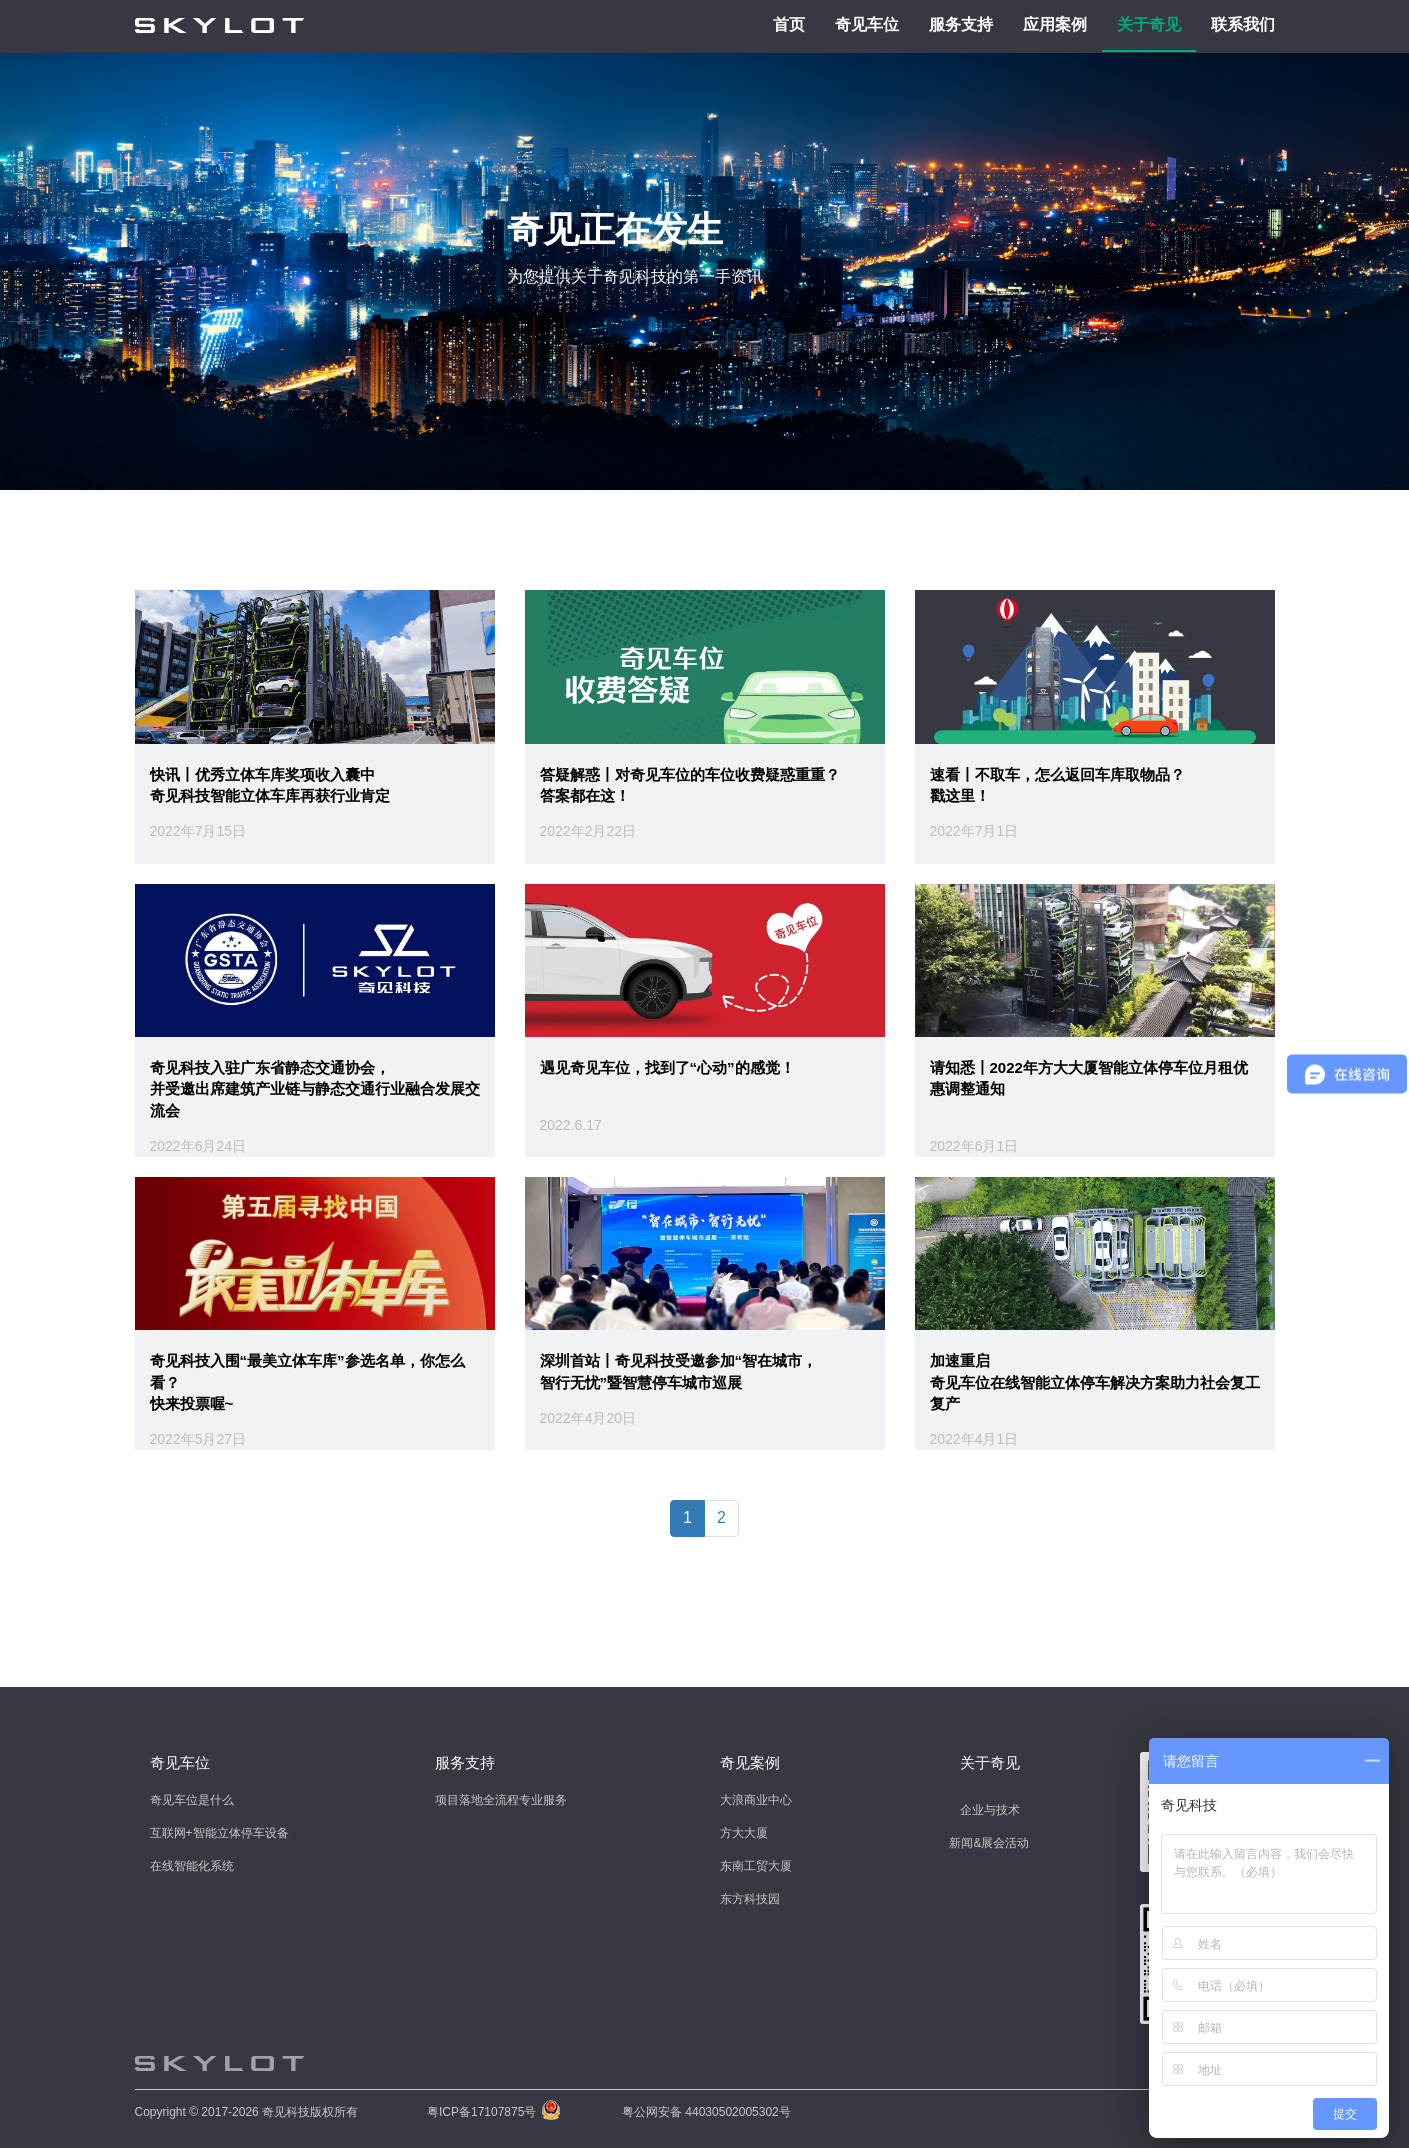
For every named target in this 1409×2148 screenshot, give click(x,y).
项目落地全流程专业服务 (501, 1800)
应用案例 (1055, 24)
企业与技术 (990, 1810)
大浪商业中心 (756, 1800)
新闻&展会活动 (989, 1843)
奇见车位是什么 (192, 1800)
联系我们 (1243, 24)
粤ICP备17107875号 (481, 2112)
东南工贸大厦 (756, 1866)
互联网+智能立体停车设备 (219, 1833)
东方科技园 (750, 1899)
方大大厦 (744, 1833)
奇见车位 (867, 24)
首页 (789, 24)
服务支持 (961, 24)
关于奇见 (1149, 24)
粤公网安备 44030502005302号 (706, 2112)
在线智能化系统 (192, 1866)
